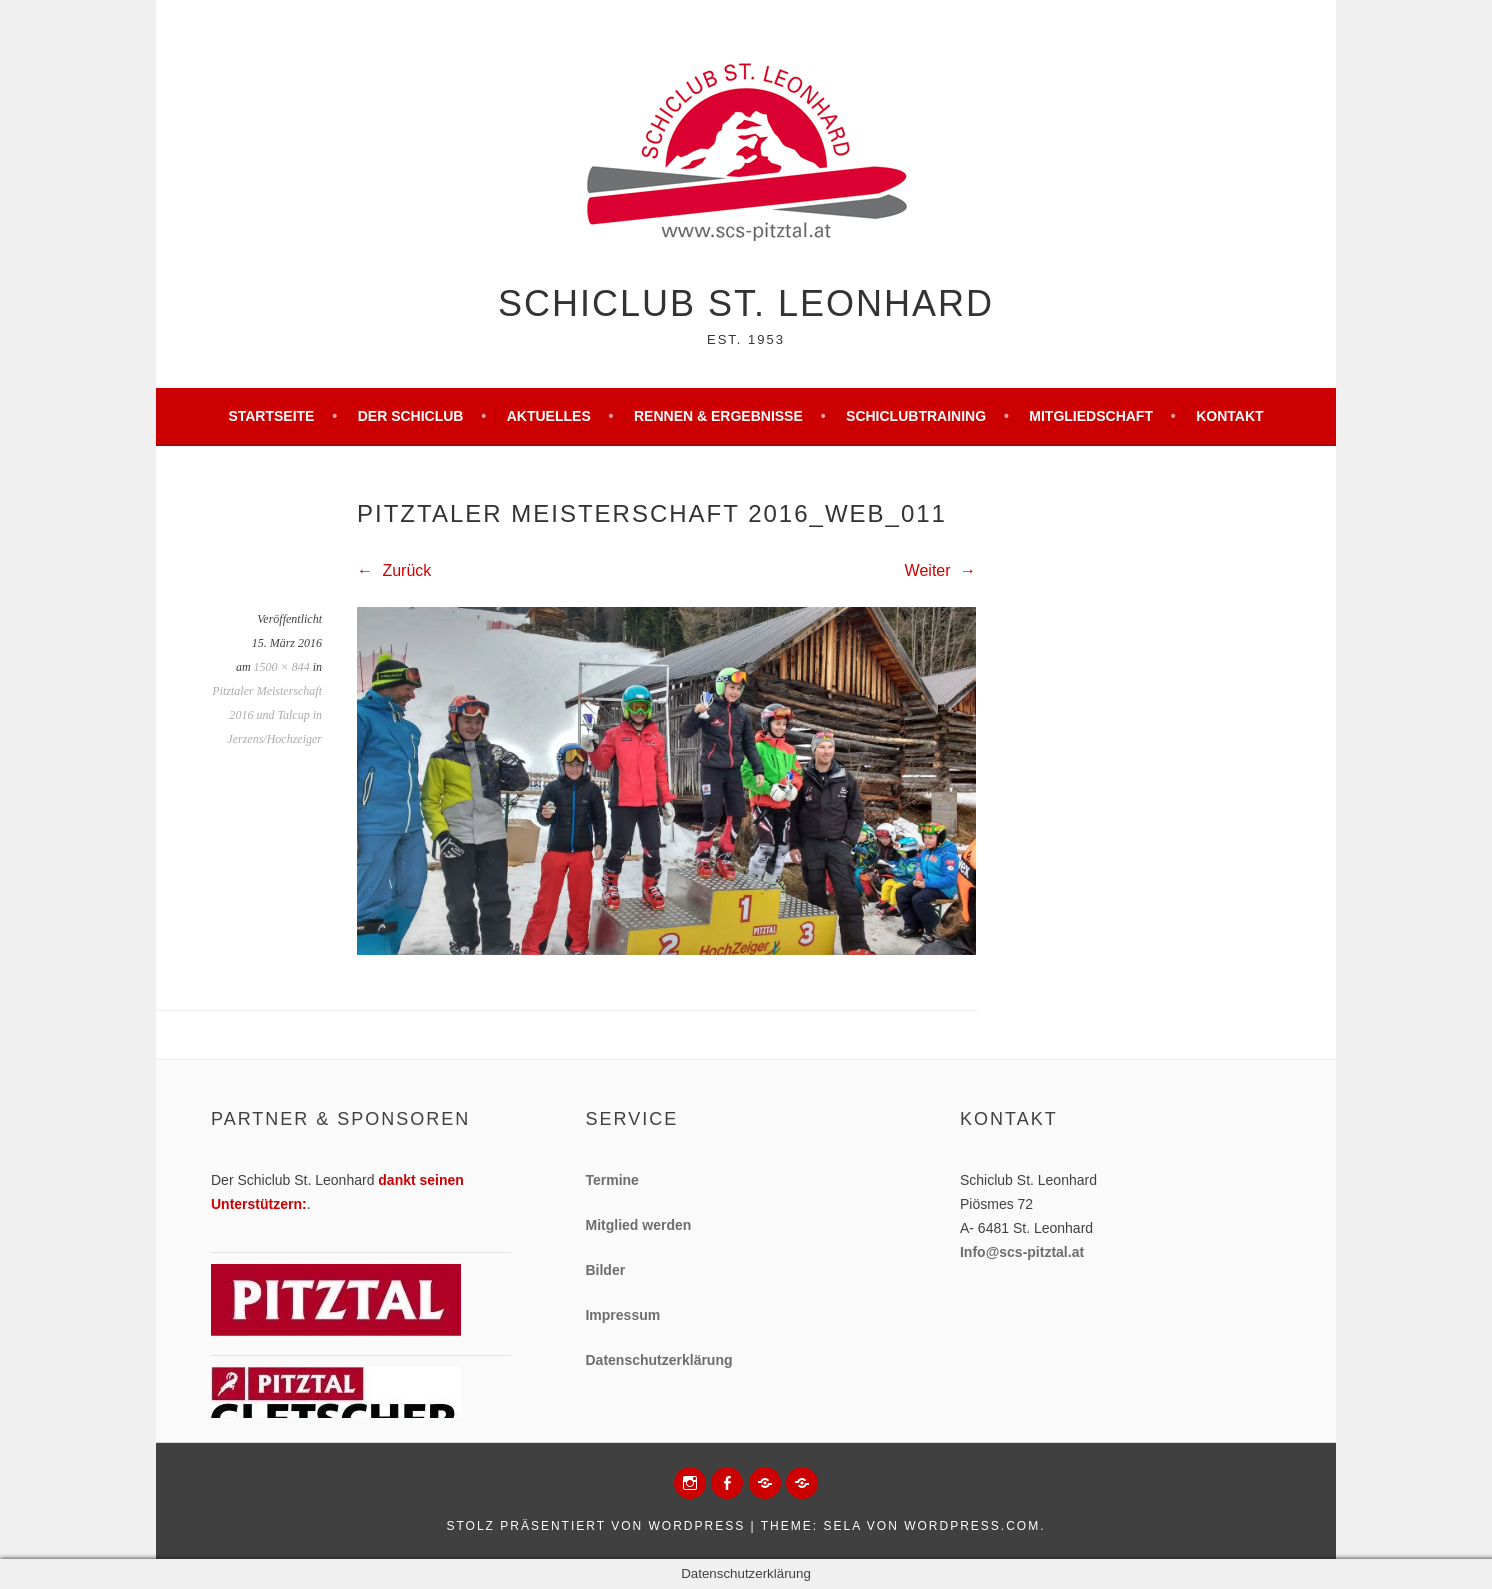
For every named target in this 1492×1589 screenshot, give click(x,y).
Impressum (622, 1315)
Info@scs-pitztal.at (1022, 1252)
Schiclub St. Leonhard (746, 303)
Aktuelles (549, 416)
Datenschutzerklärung (658, 1360)
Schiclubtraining (916, 416)
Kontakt (1229, 416)
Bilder (605, 1270)
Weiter (940, 570)
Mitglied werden (638, 1225)
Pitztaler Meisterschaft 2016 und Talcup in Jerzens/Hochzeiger (267, 715)
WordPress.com (972, 1526)
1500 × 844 (282, 667)
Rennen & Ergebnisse (718, 416)
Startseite (271, 416)
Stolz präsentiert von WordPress (595, 1526)
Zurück (394, 570)
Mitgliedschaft (1091, 416)
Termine (611, 1180)
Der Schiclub (411, 416)
